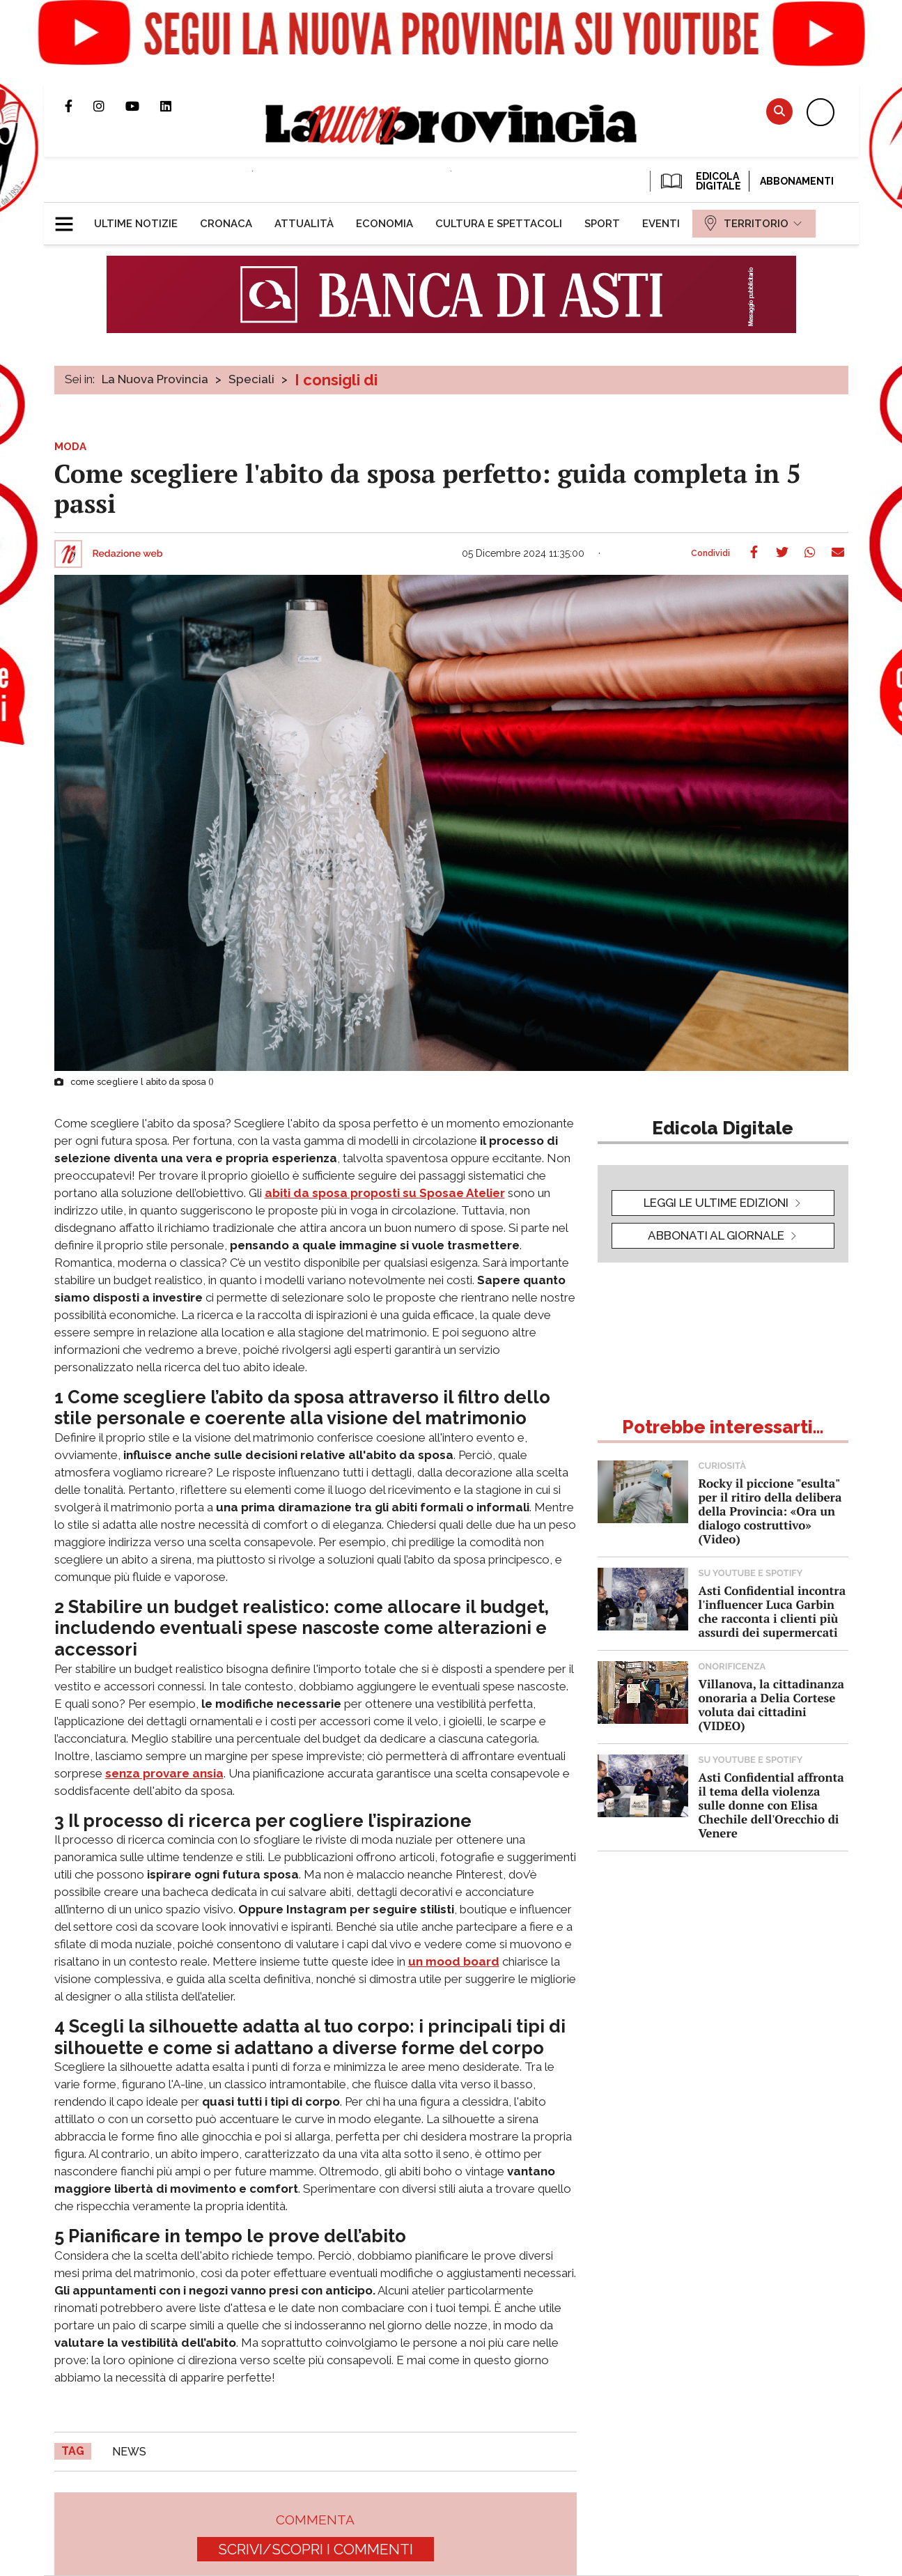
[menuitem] (135, 224)
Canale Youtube (142, 106)
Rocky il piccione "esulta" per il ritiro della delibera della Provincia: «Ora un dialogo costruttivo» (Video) (770, 1511)
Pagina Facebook (79, 106)
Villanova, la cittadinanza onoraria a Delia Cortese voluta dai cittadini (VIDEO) (771, 1705)
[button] (69, 218)
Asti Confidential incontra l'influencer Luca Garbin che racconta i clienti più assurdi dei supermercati (772, 1611)
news (129, 2451)
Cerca (779, 111)
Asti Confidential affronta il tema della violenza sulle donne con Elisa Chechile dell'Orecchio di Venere (771, 1805)
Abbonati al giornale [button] (716, 1235)
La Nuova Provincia (155, 379)
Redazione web (128, 554)
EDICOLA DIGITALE (699, 181)
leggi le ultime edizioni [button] (716, 1203)
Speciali (251, 379)
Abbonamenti (797, 181)
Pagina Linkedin (176, 106)
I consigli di (336, 380)
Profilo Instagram (109, 106)
